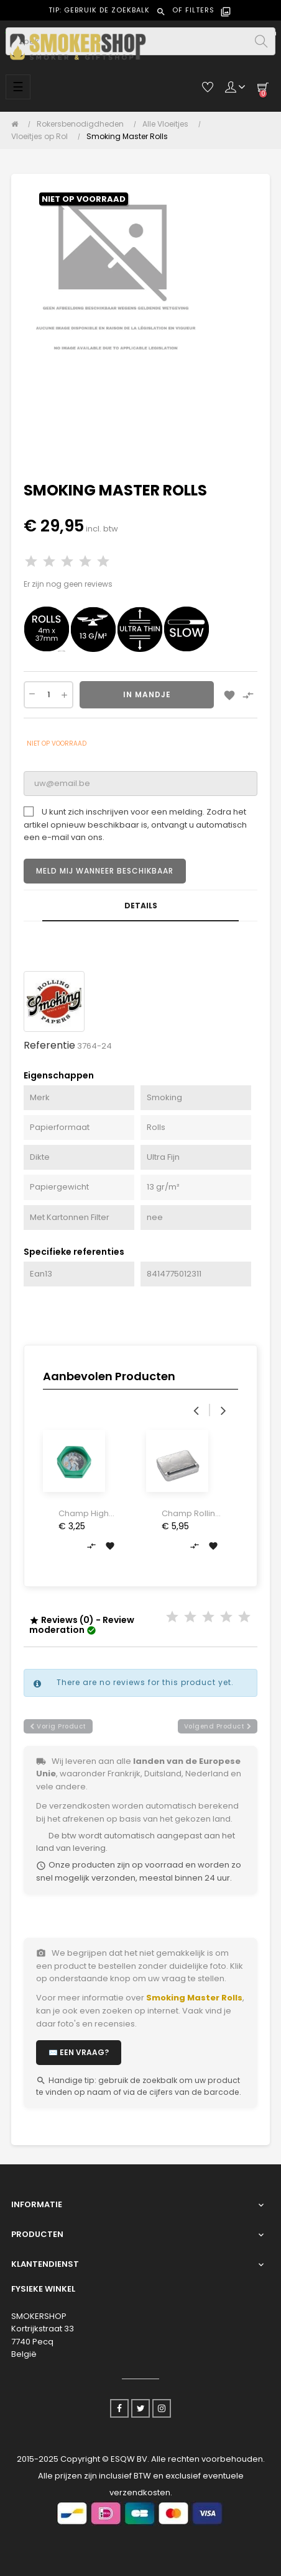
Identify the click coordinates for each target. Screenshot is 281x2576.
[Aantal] (48, 694)
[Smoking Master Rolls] (127, 136)
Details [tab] (140, 905)
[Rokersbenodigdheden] (83, 124)
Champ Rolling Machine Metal (191, 1513)
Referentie (49, 1045)
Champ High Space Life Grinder (83, 1513)
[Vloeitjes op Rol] (42, 136)
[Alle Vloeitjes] (168, 124)
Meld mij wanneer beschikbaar (104, 870)
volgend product (218, 1726)
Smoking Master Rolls (194, 1998)
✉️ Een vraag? (78, 2052)
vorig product (58, 1726)
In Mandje (147, 694)
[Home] (17, 124)
